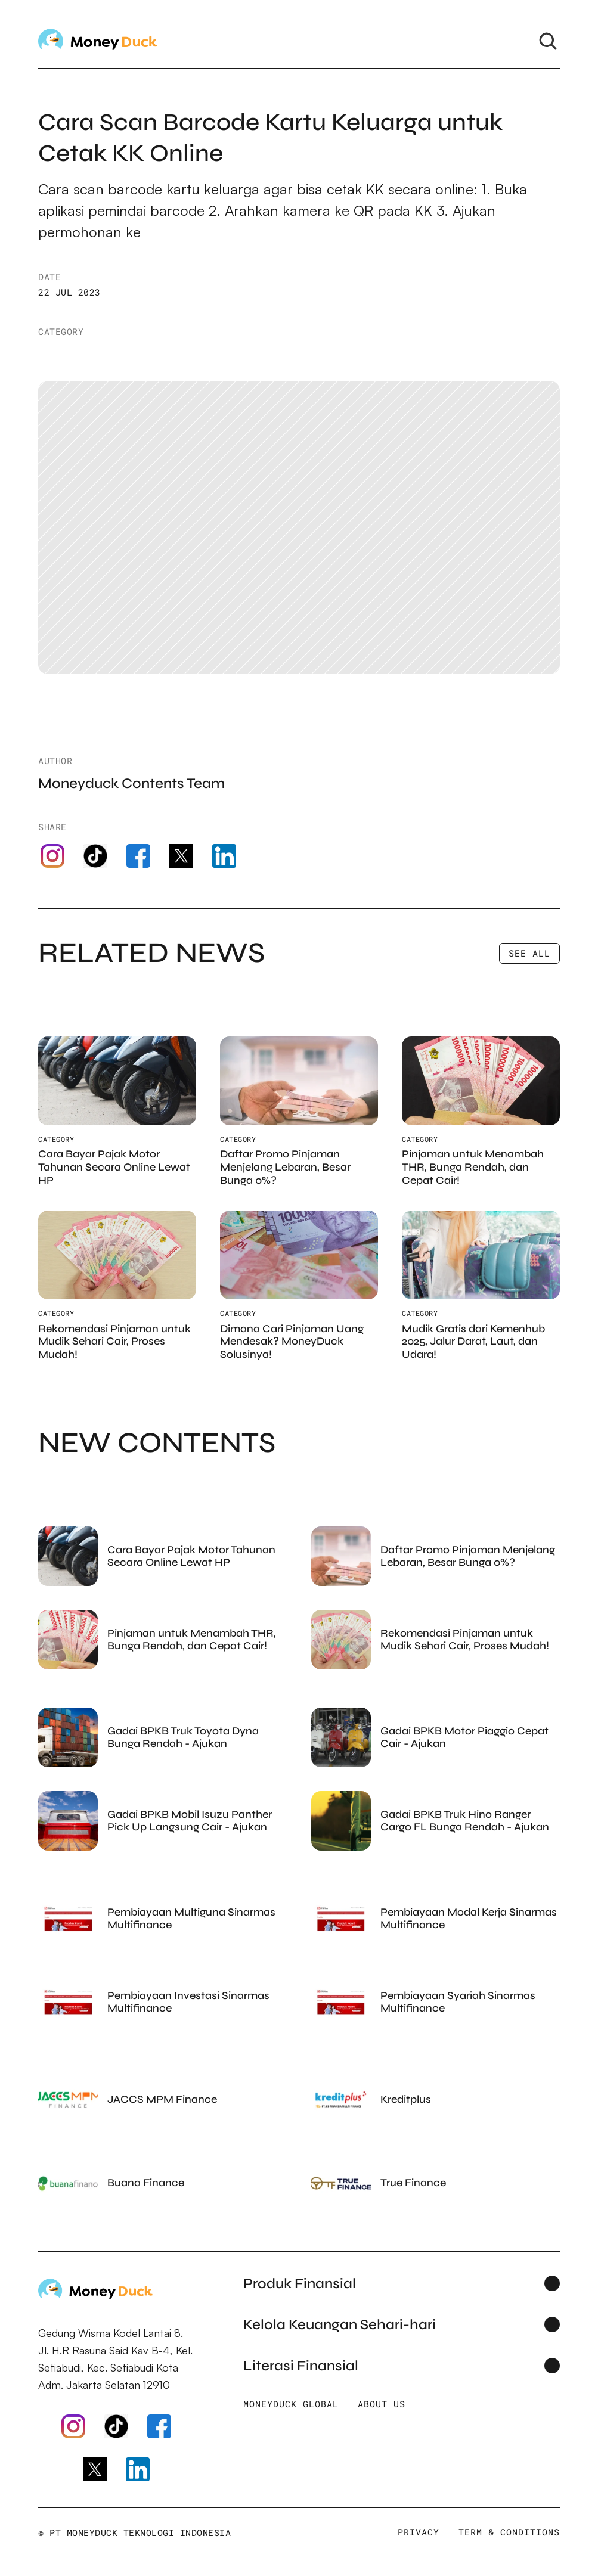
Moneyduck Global (291, 2404)
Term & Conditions (509, 2532)
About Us (381, 2404)
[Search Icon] (548, 41)
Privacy (418, 2532)
